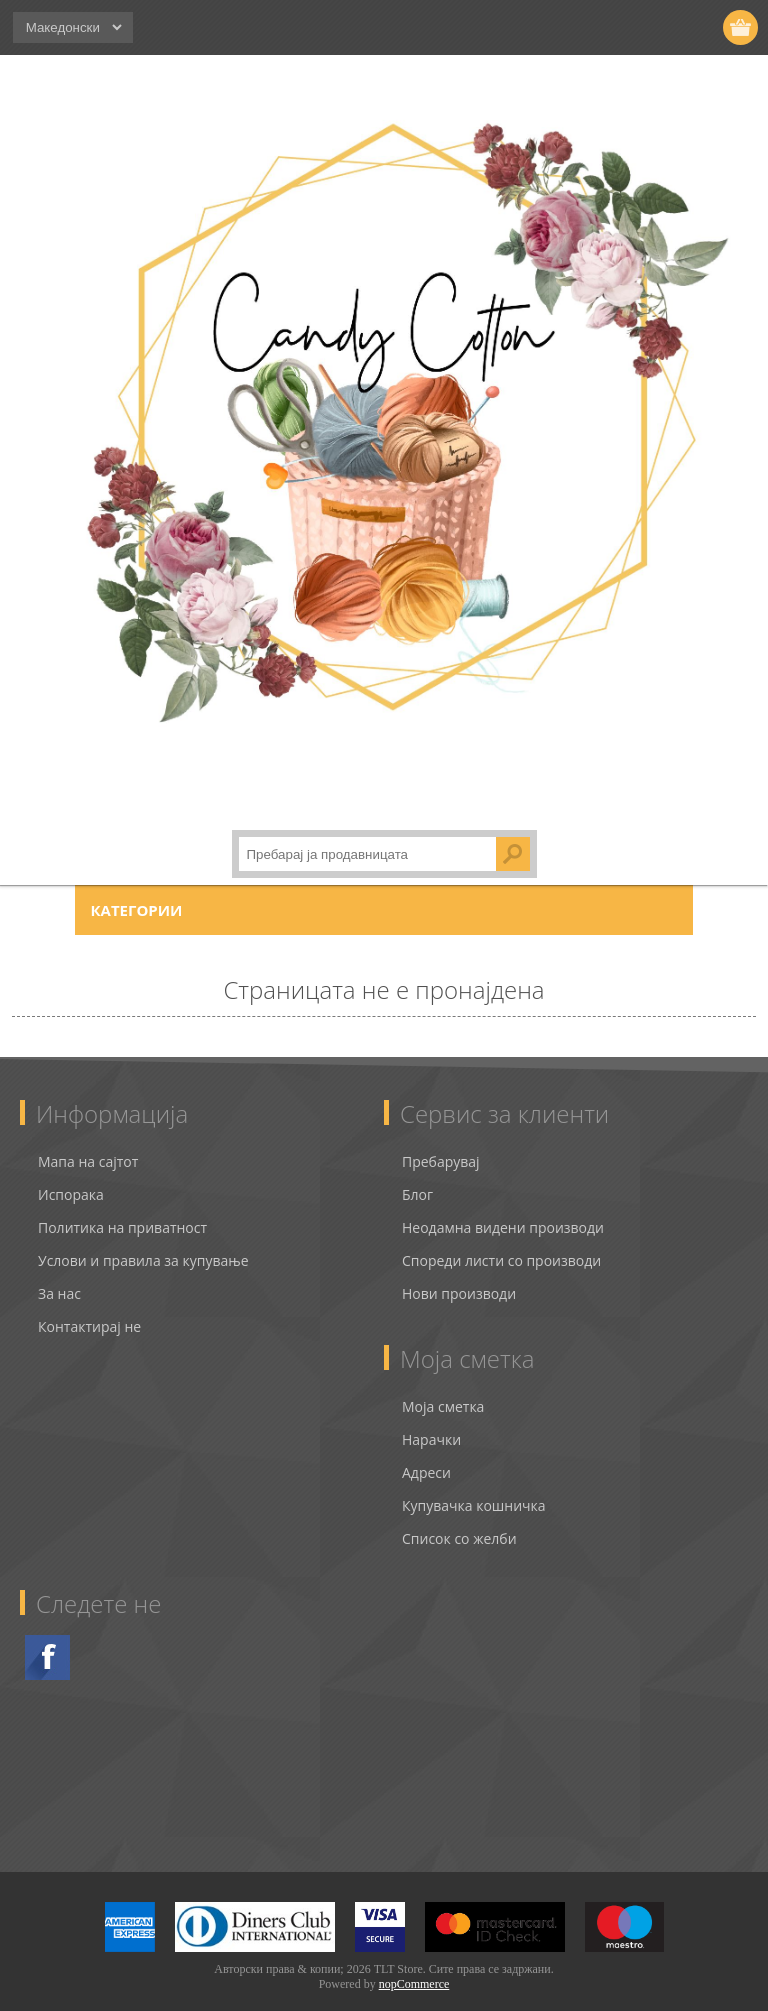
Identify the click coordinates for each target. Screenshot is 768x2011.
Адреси (426, 1454)
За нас (59, 1275)
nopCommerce (414, 1966)
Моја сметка (443, 1388)
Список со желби (459, 1520)
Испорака (71, 1176)
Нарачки (431, 1421)
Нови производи (459, 1275)
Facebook (47, 1639)
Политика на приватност (122, 1209)
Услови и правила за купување (143, 1242)
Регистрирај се (625, 27)
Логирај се (664, 27)
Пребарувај (441, 1143)
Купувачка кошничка (474, 1487)
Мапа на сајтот (88, 1143)
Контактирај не (89, 1308)
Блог (417, 1176)
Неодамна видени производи (503, 1209)
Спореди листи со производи (501, 1242)
